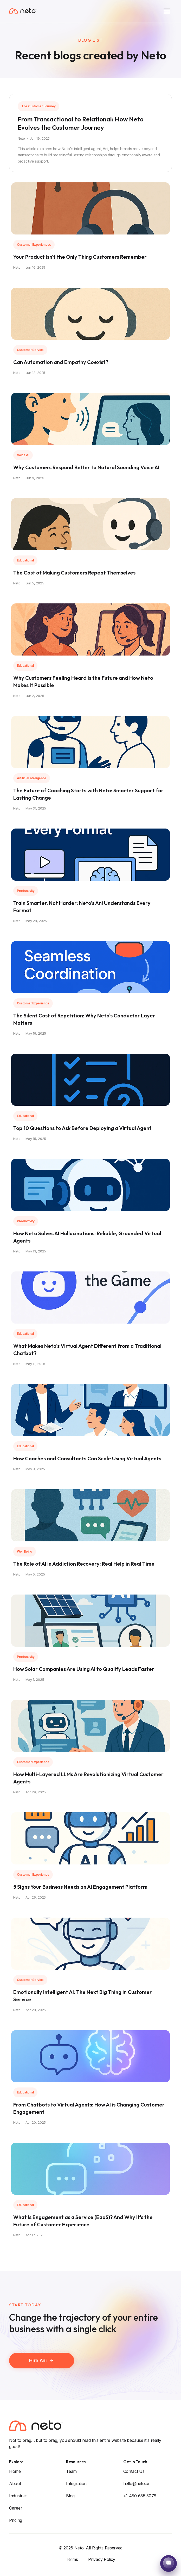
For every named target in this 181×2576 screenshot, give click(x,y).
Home (15, 2471)
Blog (70, 2495)
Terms (72, 2559)
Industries (18, 2495)
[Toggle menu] (166, 11)
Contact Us (134, 2471)
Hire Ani (41, 2368)
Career (15, 2508)
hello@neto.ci (136, 2483)
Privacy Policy (101, 2559)
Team (71, 2471)
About (15, 2483)
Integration (76, 2483)
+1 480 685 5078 (140, 2495)
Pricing (15, 2520)
